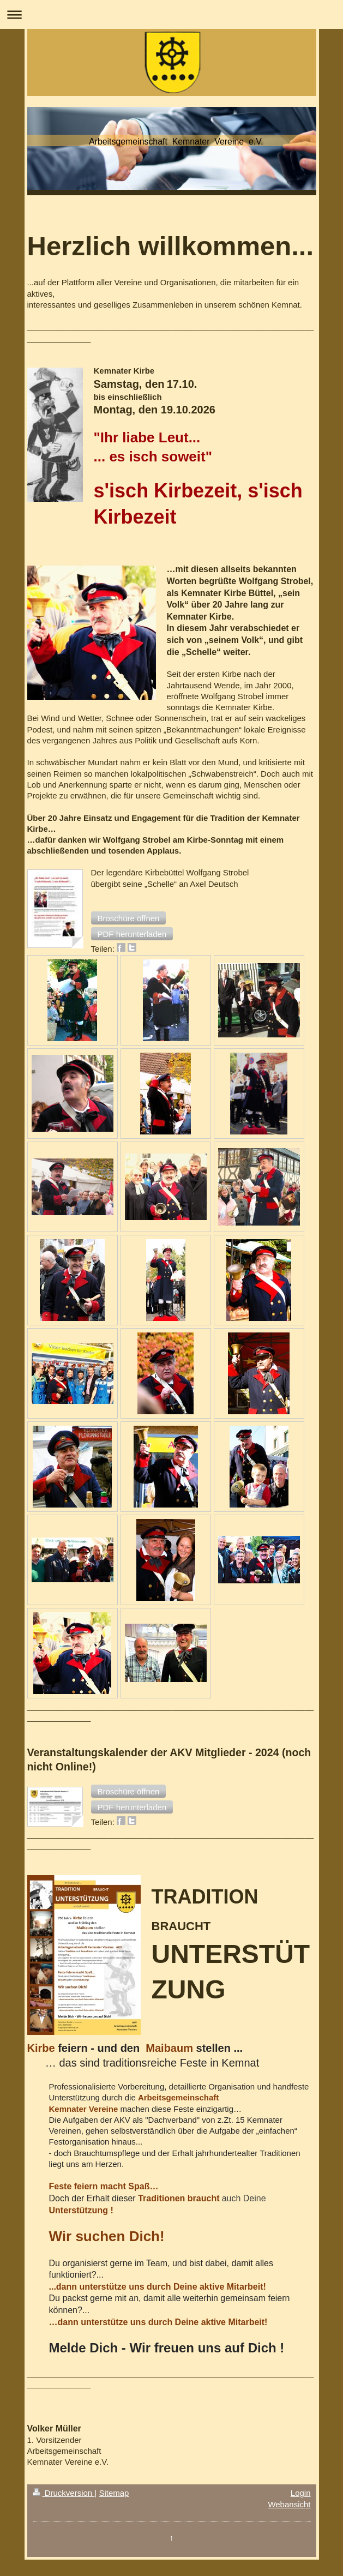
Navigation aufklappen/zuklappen (171, 14)
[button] (128, 917)
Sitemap (114, 2492)
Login (301, 2492)
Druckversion (64, 2492)
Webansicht (289, 2504)
